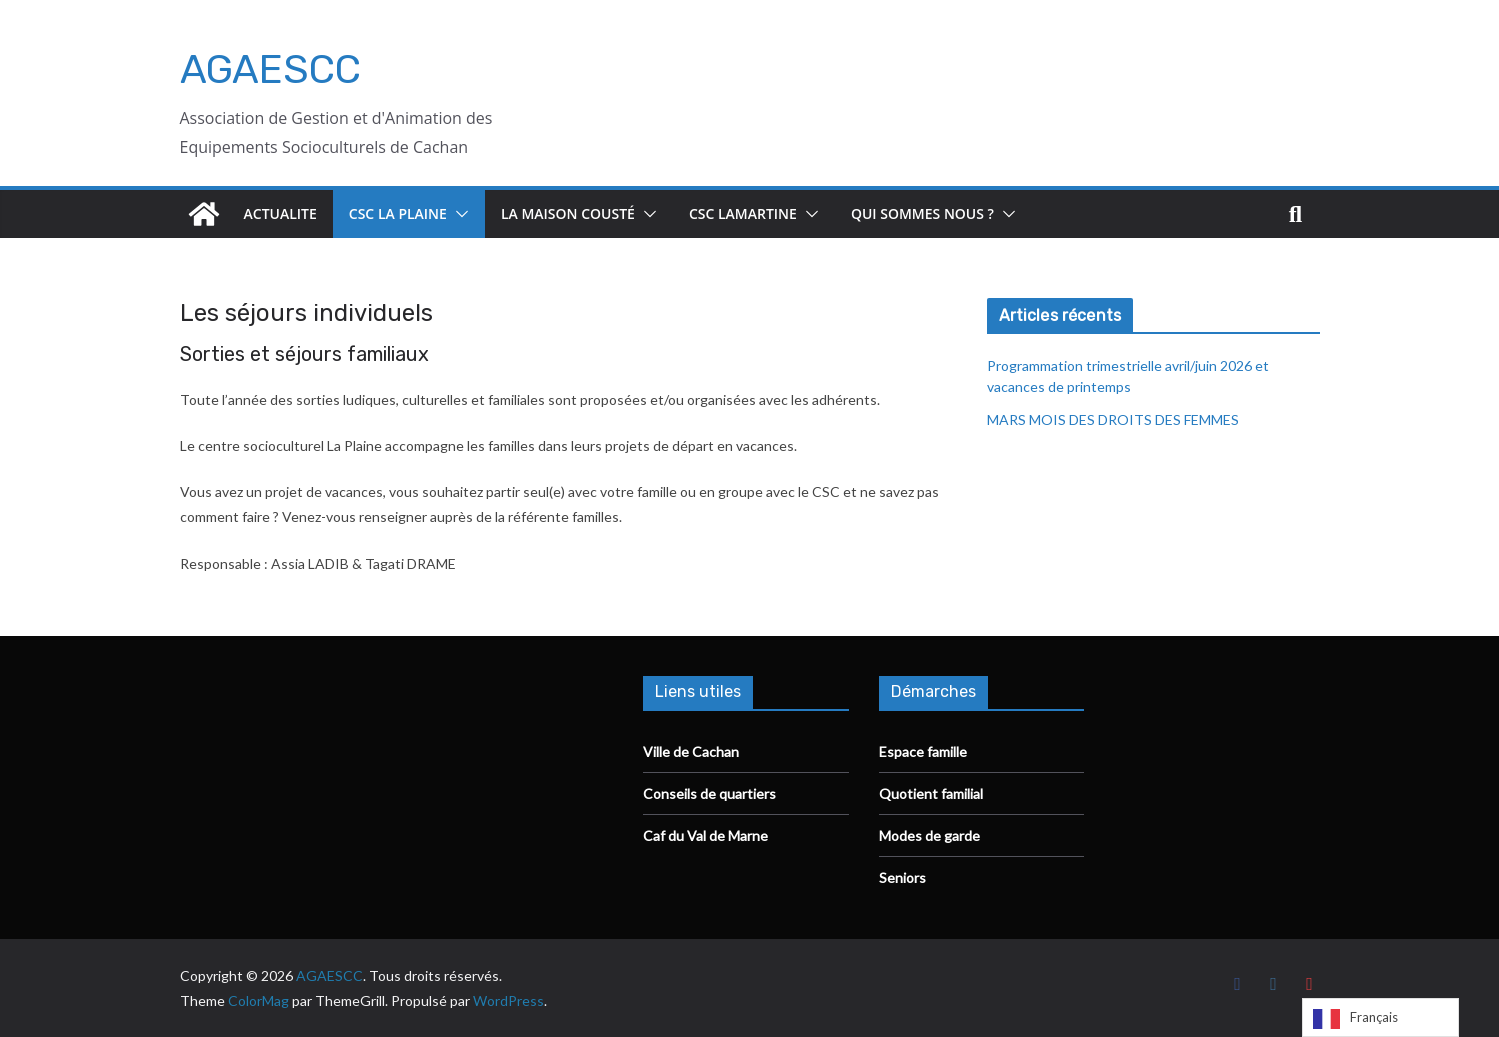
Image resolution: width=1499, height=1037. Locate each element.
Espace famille (923, 751)
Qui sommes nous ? (922, 213)
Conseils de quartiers (709, 793)
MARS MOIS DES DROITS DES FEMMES (1113, 419)
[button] (458, 214)
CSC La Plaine (398, 213)
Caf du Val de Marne (705, 835)
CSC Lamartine (743, 213)
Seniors (902, 877)
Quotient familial (931, 793)
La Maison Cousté (568, 213)
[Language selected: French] (1380, 1017)
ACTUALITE (280, 213)
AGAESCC (270, 69)
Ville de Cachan (691, 751)
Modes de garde (929, 835)
